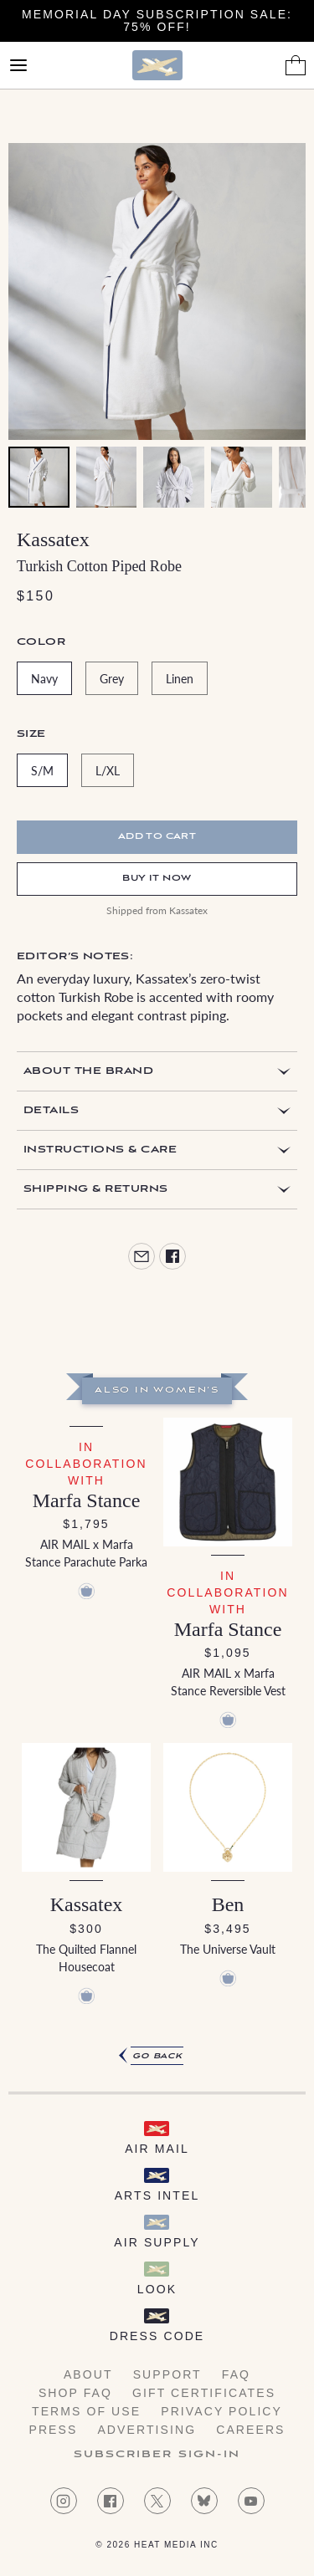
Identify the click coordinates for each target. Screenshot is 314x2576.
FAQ (236, 2374)
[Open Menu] (18, 65)
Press (52, 2429)
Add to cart (157, 836)
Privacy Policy (221, 2411)
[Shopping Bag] (296, 65)
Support (167, 2374)
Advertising (146, 2429)
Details (51, 1110)
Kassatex (53, 539)
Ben (228, 1904)
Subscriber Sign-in (157, 2455)
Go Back (157, 2056)
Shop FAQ (75, 2393)
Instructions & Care (100, 1149)
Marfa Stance (87, 1500)
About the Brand (88, 1071)
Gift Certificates (203, 2393)
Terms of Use (86, 2411)
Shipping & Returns (95, 1189)
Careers (250, 2429)
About (88, 2374)
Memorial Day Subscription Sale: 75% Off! (157, 20)
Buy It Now (156, 878)
